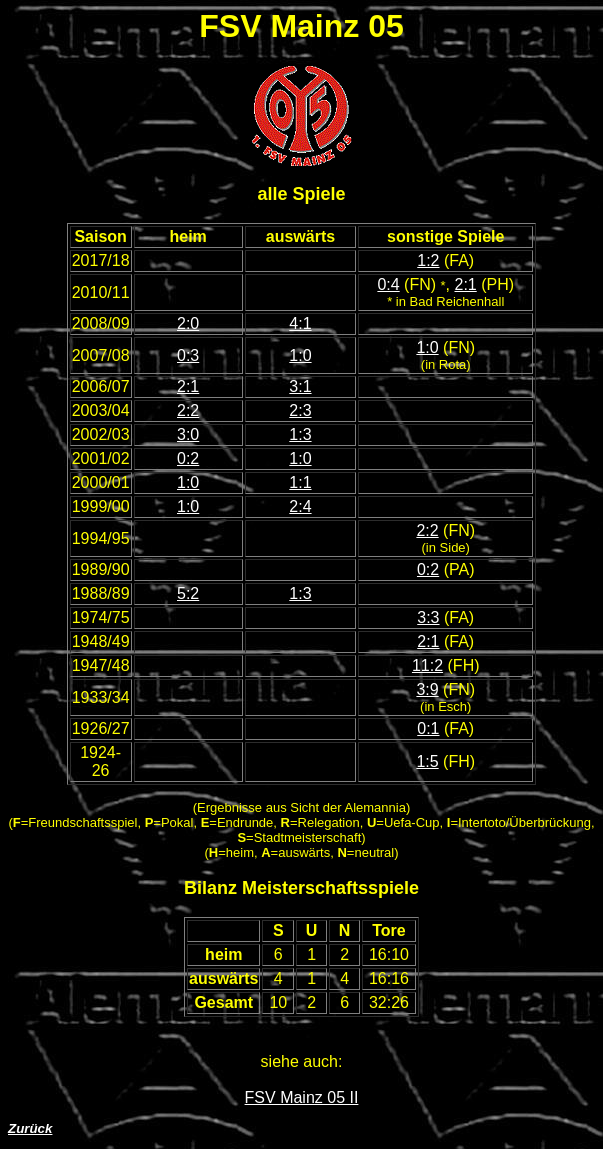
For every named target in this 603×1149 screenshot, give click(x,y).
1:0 (300, 355)
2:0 (188, 323)
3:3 (428, 617)
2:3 (300, 410)
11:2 (427, 665)
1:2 (428, 260)
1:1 (300, 482)
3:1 (300, 386)
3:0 (188, 434)
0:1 (428, 728)
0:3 (188, 355)
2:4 (300, 506)
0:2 (188, 458)
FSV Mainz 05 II (302, 1097)
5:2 (188, 593)
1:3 (300, 434)
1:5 (427, 761)
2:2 (188, 410)
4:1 (300, 323)
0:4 (388, 284)
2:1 (465, 284)
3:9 (427, 689)
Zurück (30, 1128)
